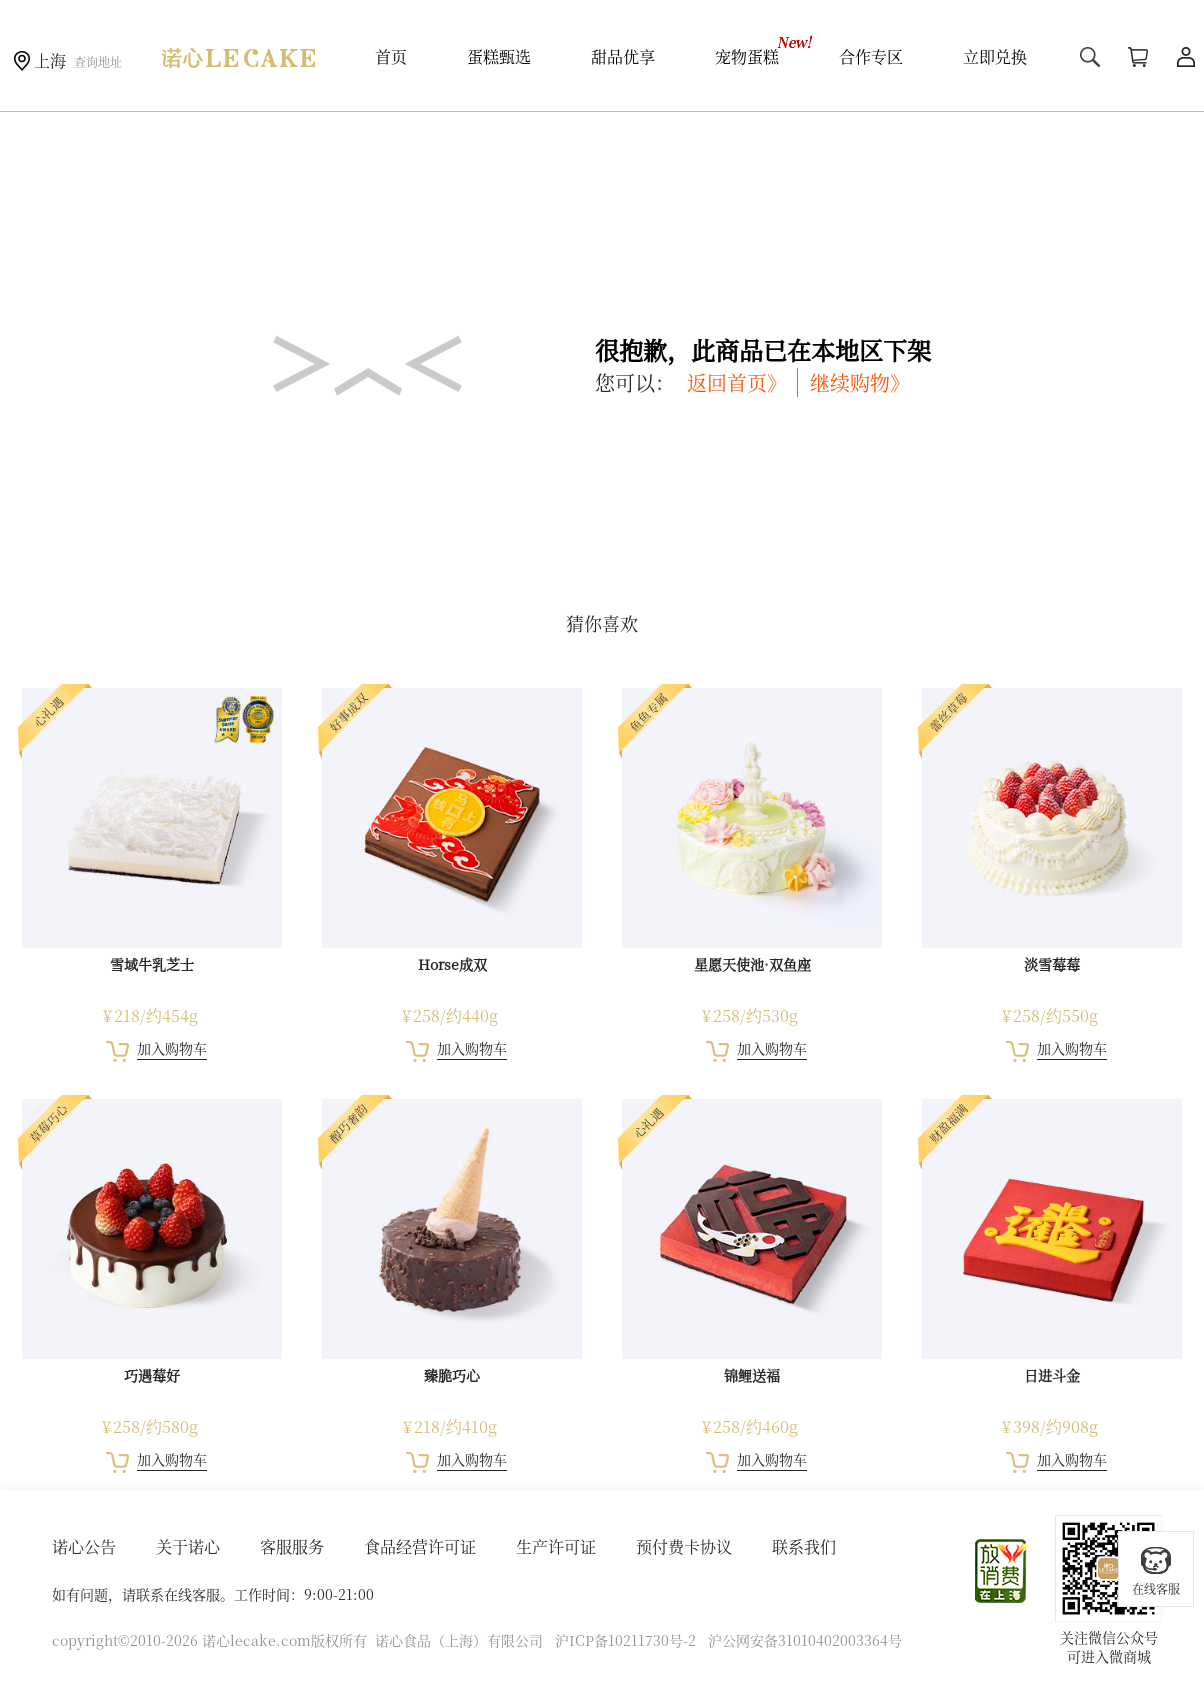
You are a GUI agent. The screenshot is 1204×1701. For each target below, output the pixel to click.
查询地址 (98, 61)
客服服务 (292, 1546)
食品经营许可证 (420, 1546)
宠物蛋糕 (747, 56)
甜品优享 (623, 56)
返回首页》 (737, 382)
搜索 (1090, 57)
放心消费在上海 (1002, 1571)
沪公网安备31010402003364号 (805, 1640)
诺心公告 (84, 1546)
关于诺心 (188, 1546)
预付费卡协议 (684, 1546)
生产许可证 (556, 1546)
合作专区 (871, 56)
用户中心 (1186, 57)
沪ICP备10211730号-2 (625, 1640)
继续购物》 (860, 382)
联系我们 (804, 1546)
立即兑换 (995, 56)
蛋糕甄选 (499, 56)
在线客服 (1156, 1570)
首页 (391, 56)
